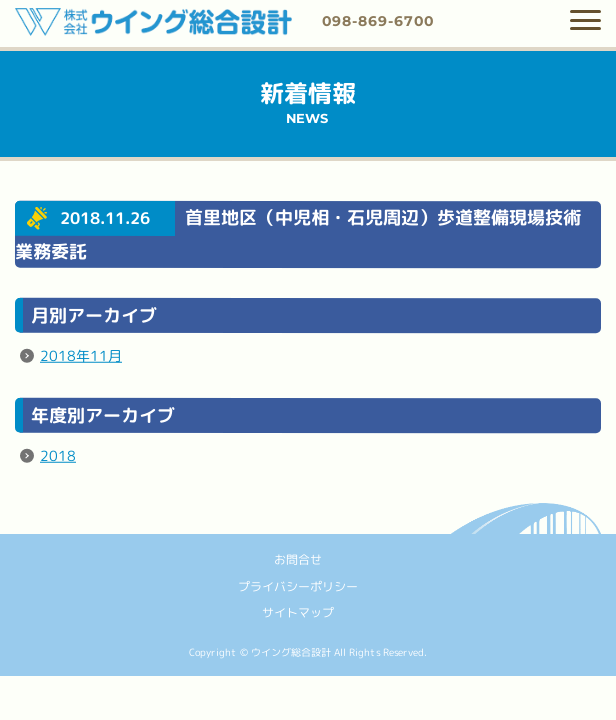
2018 (58, 455)
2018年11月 (81, 355)
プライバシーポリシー (298, 585)
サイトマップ (298, 612)
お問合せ (298, 559)
